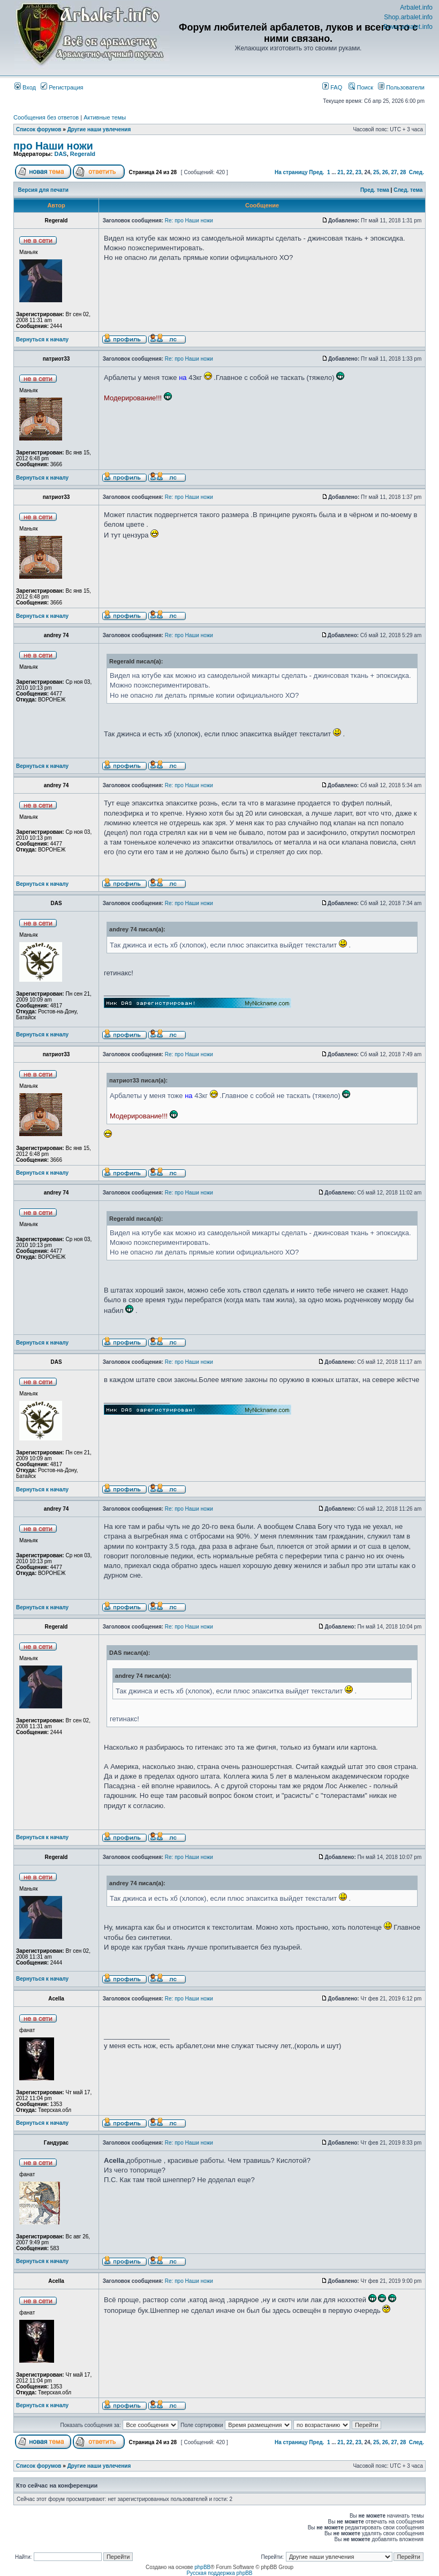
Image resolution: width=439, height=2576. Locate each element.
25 (376, 172)
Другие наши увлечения (99, 129)
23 (358, 172)
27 (394, 172)
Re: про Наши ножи (189, 220)
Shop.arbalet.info (408, 17)
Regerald (82, 154)
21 (340, 172)
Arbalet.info (416, 7)
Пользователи (401, 87)
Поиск (361, 87)
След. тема (407, 190)
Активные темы (105, 117)
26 (385, 172)
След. (416, 172)
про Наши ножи (53, 146)
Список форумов (39, 129)
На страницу (291, 172)
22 (349, 172)
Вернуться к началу (42, 339)
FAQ (332, 87)
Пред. (316, 172)
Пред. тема (374, 190)
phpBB (202, 2567)
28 (403, 172)
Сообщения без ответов (46, 117)
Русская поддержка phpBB (219, 2573)
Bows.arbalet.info (408, 27)
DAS (60, 154)
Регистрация (62, 87)
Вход (25, 87)
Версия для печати (43, 190)
